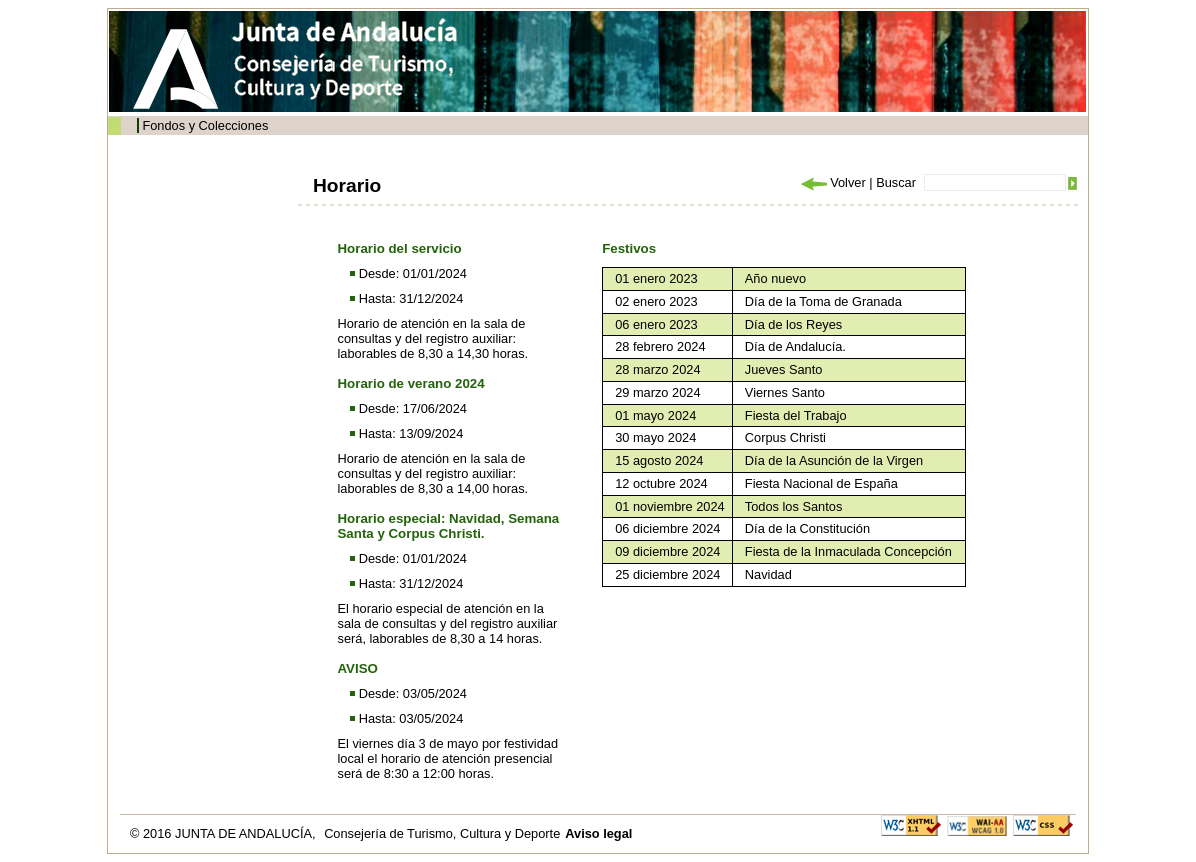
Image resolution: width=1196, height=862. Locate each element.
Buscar (896, 182)
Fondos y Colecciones (205, 125)
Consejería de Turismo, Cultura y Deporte (442, 833)
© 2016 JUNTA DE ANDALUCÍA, (224, 833)
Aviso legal (598, 833)
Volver (832, 182)
